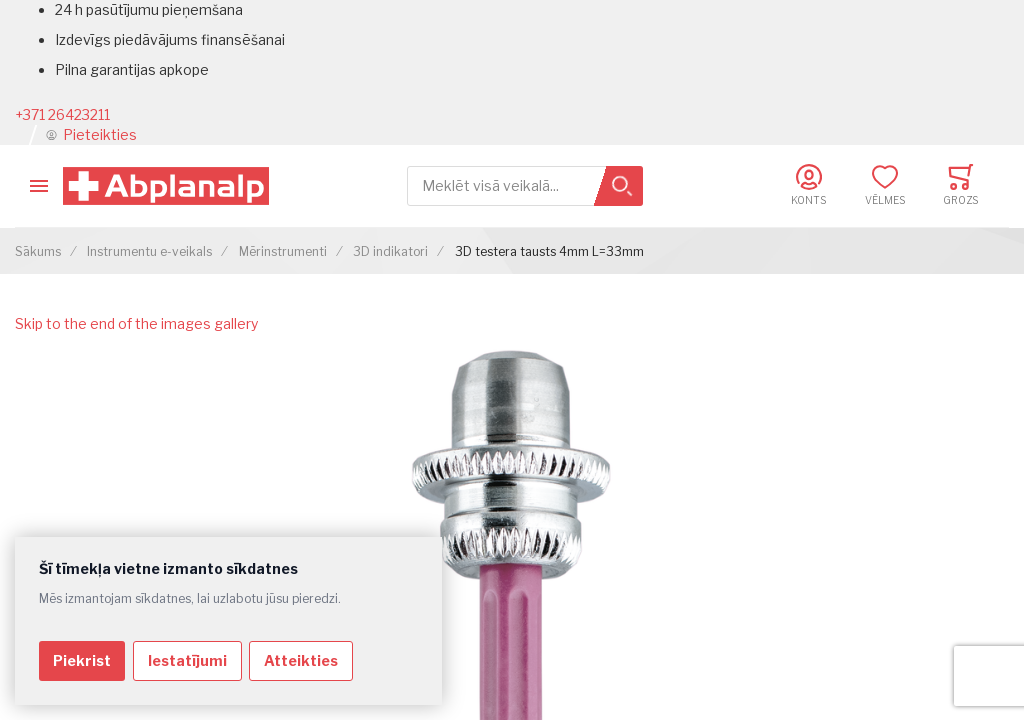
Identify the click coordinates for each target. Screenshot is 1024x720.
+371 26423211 (62, 114)
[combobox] (525, 186)
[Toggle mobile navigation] (39, 186)
